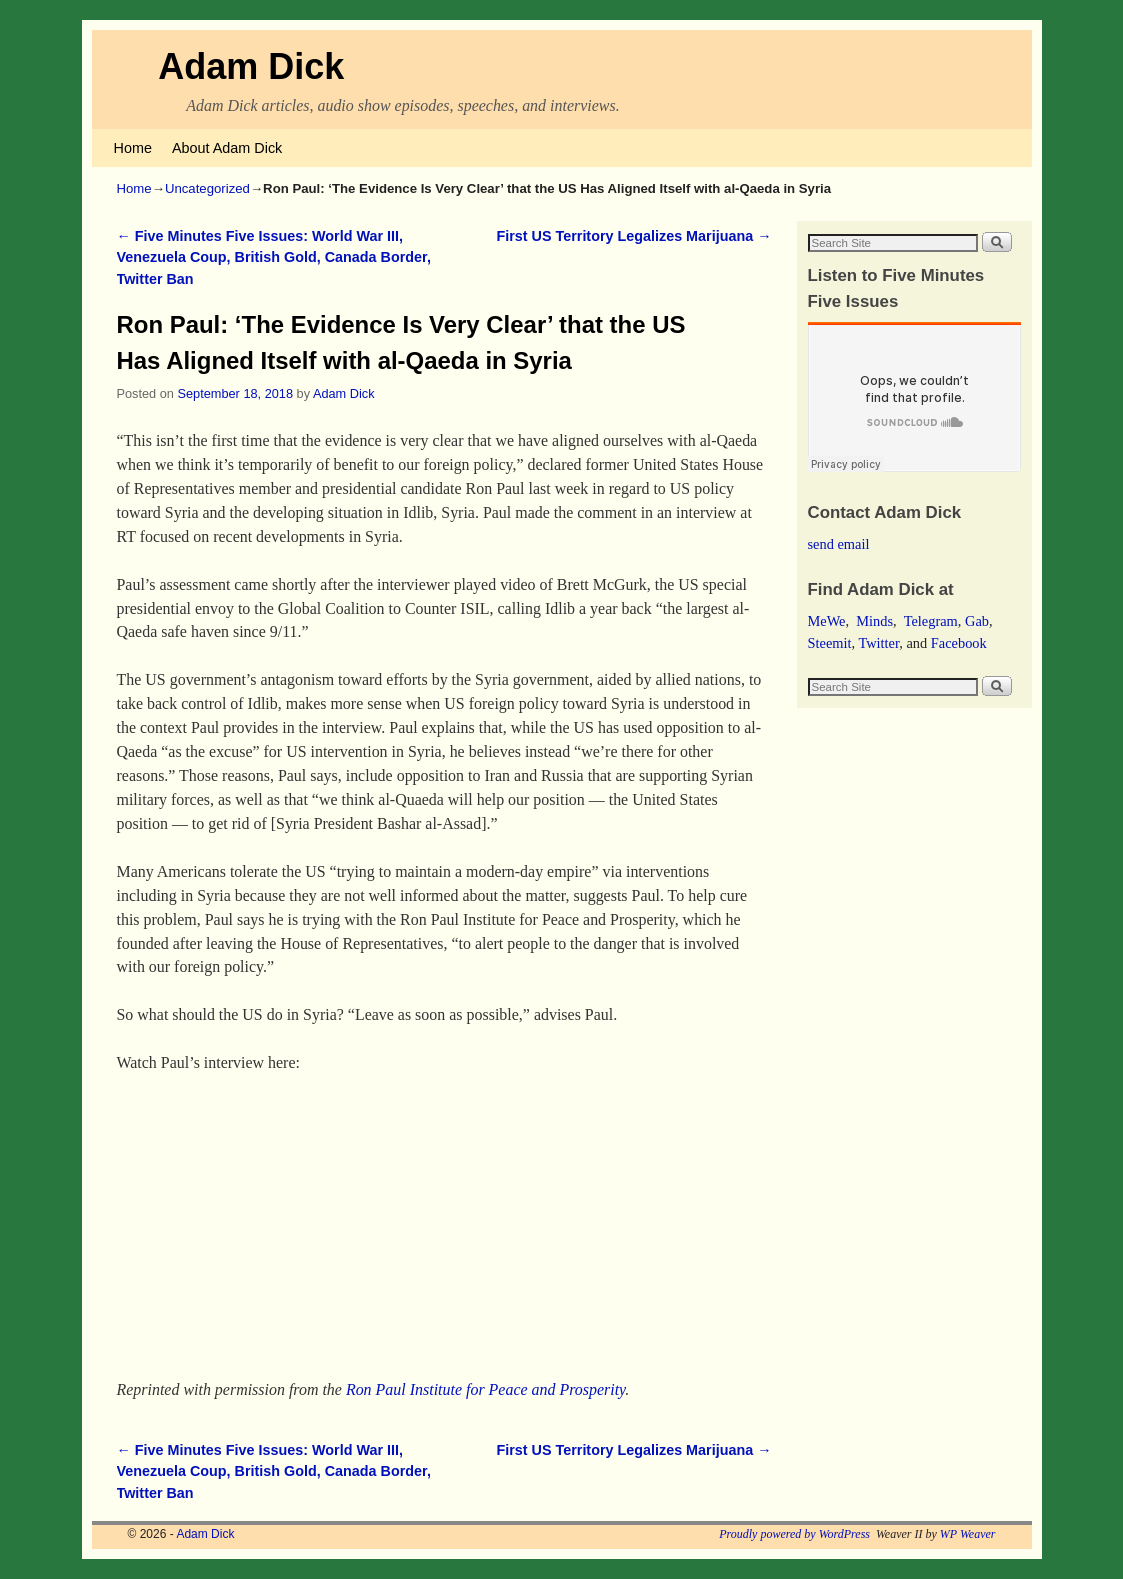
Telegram (931, 621)
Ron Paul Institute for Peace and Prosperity (485, 1389)
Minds (874, 621)
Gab (977, 621)
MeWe (827, 621)
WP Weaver (968, 1534)
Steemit (830, 643)
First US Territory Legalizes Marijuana (633, 236)
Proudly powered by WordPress (794, 1534)
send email (839, 544)
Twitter (878, 643)
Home (133, 148)
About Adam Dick (227, 148)
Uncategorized (207, 188)
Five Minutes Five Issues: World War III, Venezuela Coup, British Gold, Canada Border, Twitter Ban (274, 257)
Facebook (959, 643)
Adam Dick (251, 66)
